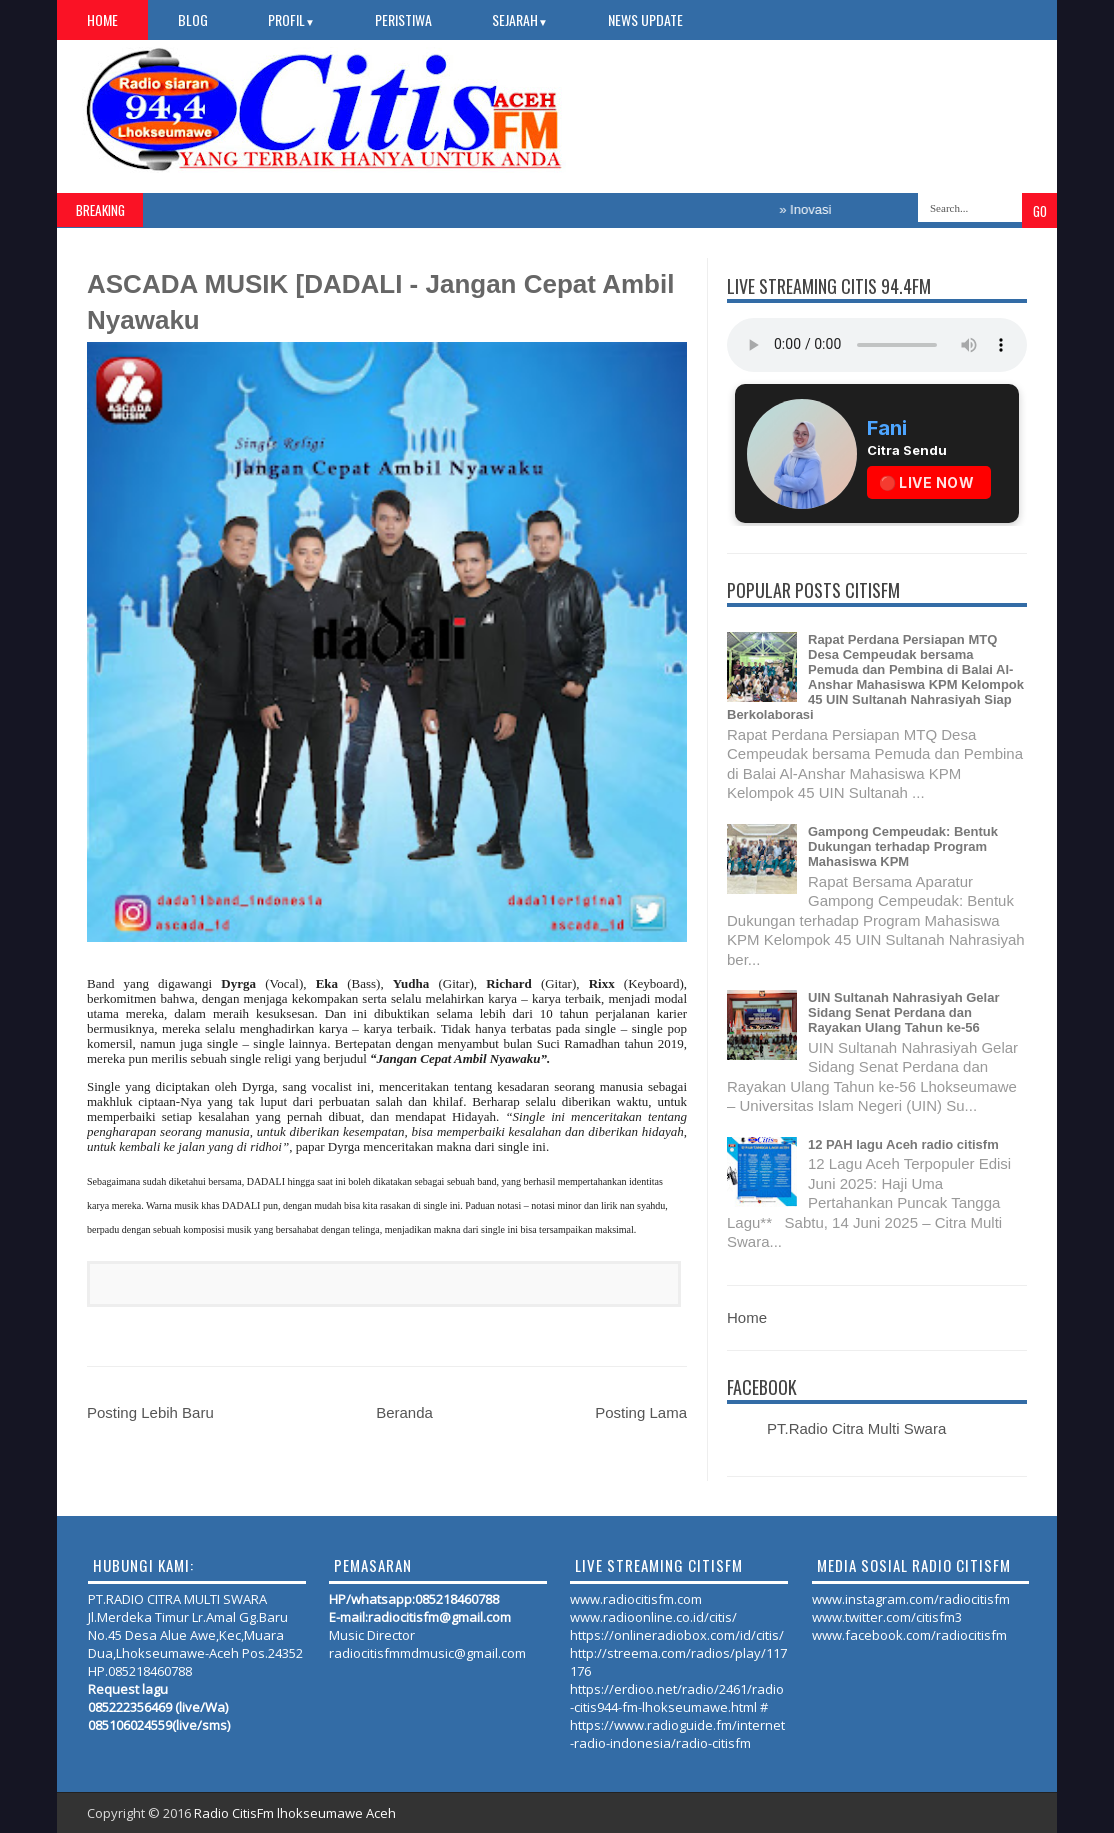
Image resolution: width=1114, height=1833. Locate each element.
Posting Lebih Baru (150, 1412)
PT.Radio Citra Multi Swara (856, 1428)
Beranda (404, 1412)
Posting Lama (641, 1412)
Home (102, 19)
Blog (193, 19)
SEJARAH (520, 19)
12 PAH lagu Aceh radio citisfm (903, 1144)
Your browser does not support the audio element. (877, 345)
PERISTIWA (403, 19)
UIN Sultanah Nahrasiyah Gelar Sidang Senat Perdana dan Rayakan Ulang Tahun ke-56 (903, 1012)
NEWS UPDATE (645, 19)
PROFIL (291, 19)
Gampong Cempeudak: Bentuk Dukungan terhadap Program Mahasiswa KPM (903, 846)
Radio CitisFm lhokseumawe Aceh (295, 1813)
